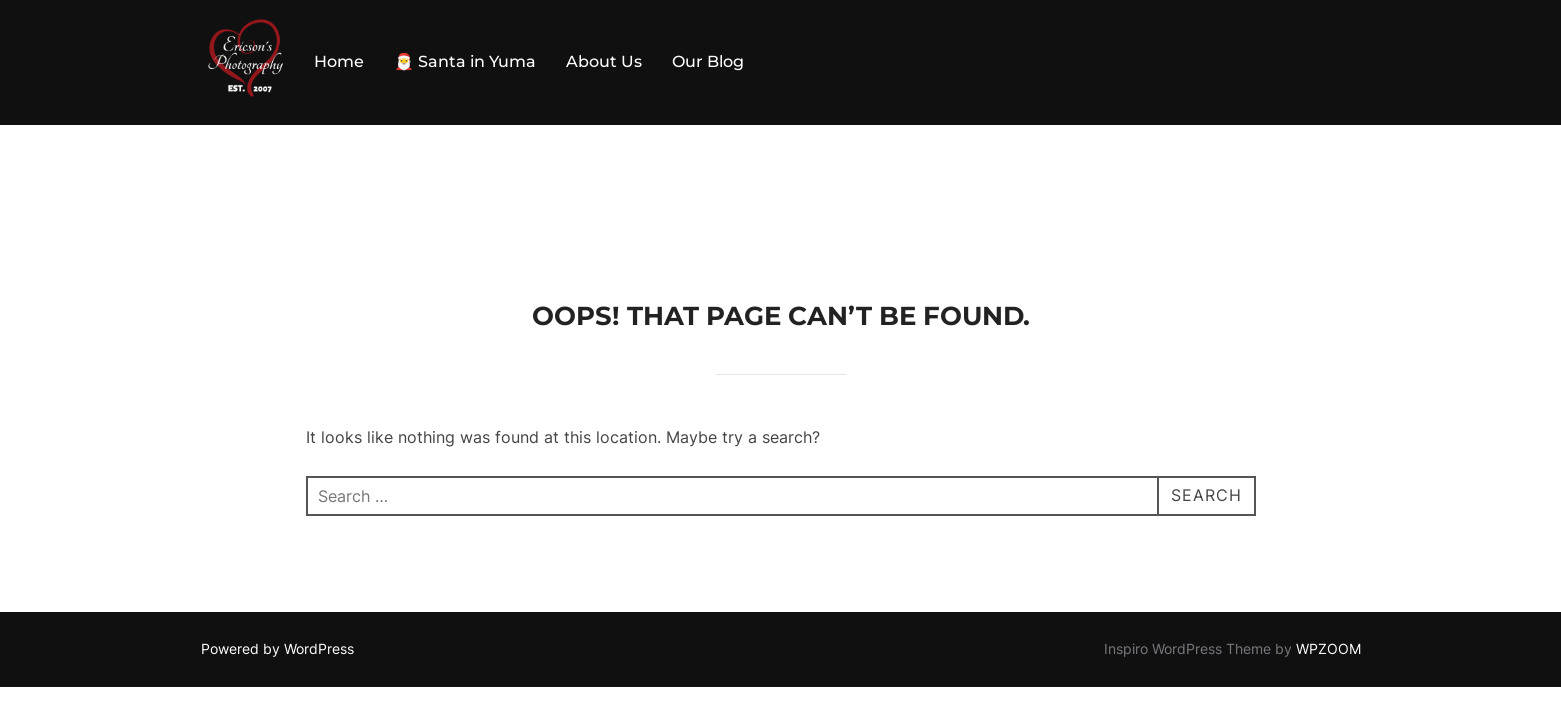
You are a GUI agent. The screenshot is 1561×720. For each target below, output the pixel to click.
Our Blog (708, 61)
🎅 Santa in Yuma (465, 61)
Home (339, 61)
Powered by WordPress (277, 523)
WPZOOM (1328, 523)
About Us (604, 61)
